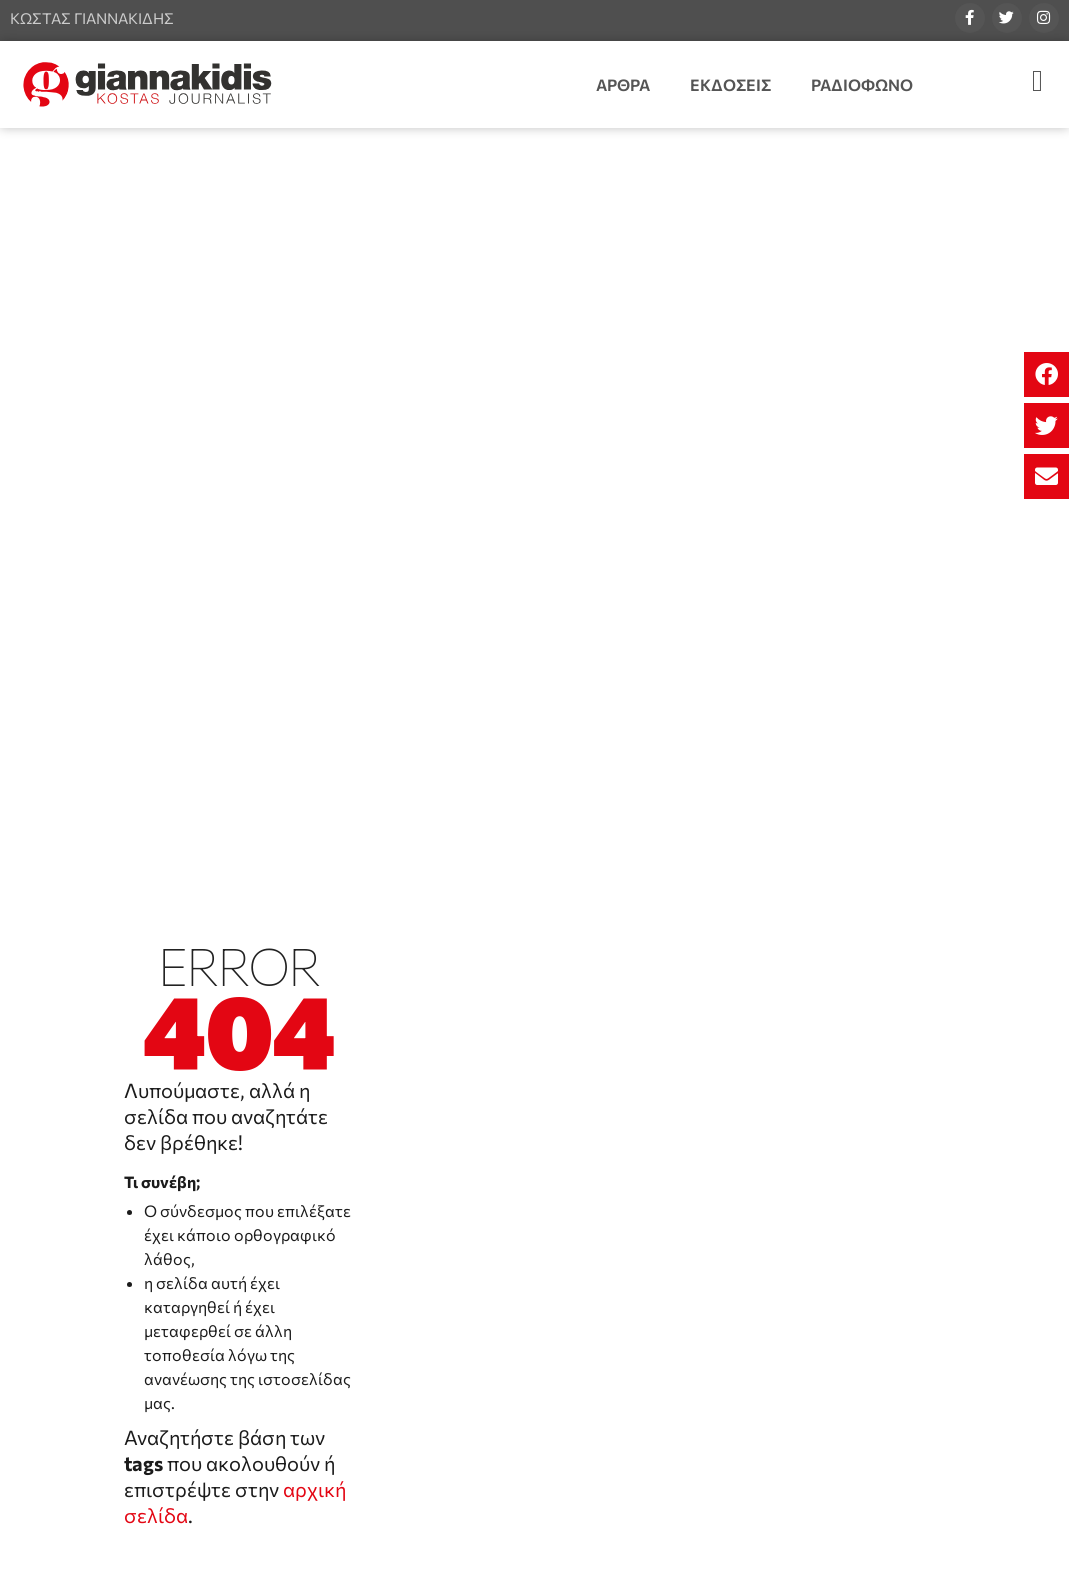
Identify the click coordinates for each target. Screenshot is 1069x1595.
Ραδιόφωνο (862, 84)
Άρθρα (623, 84)
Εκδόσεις (730, 84)
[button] (1046, 374)
